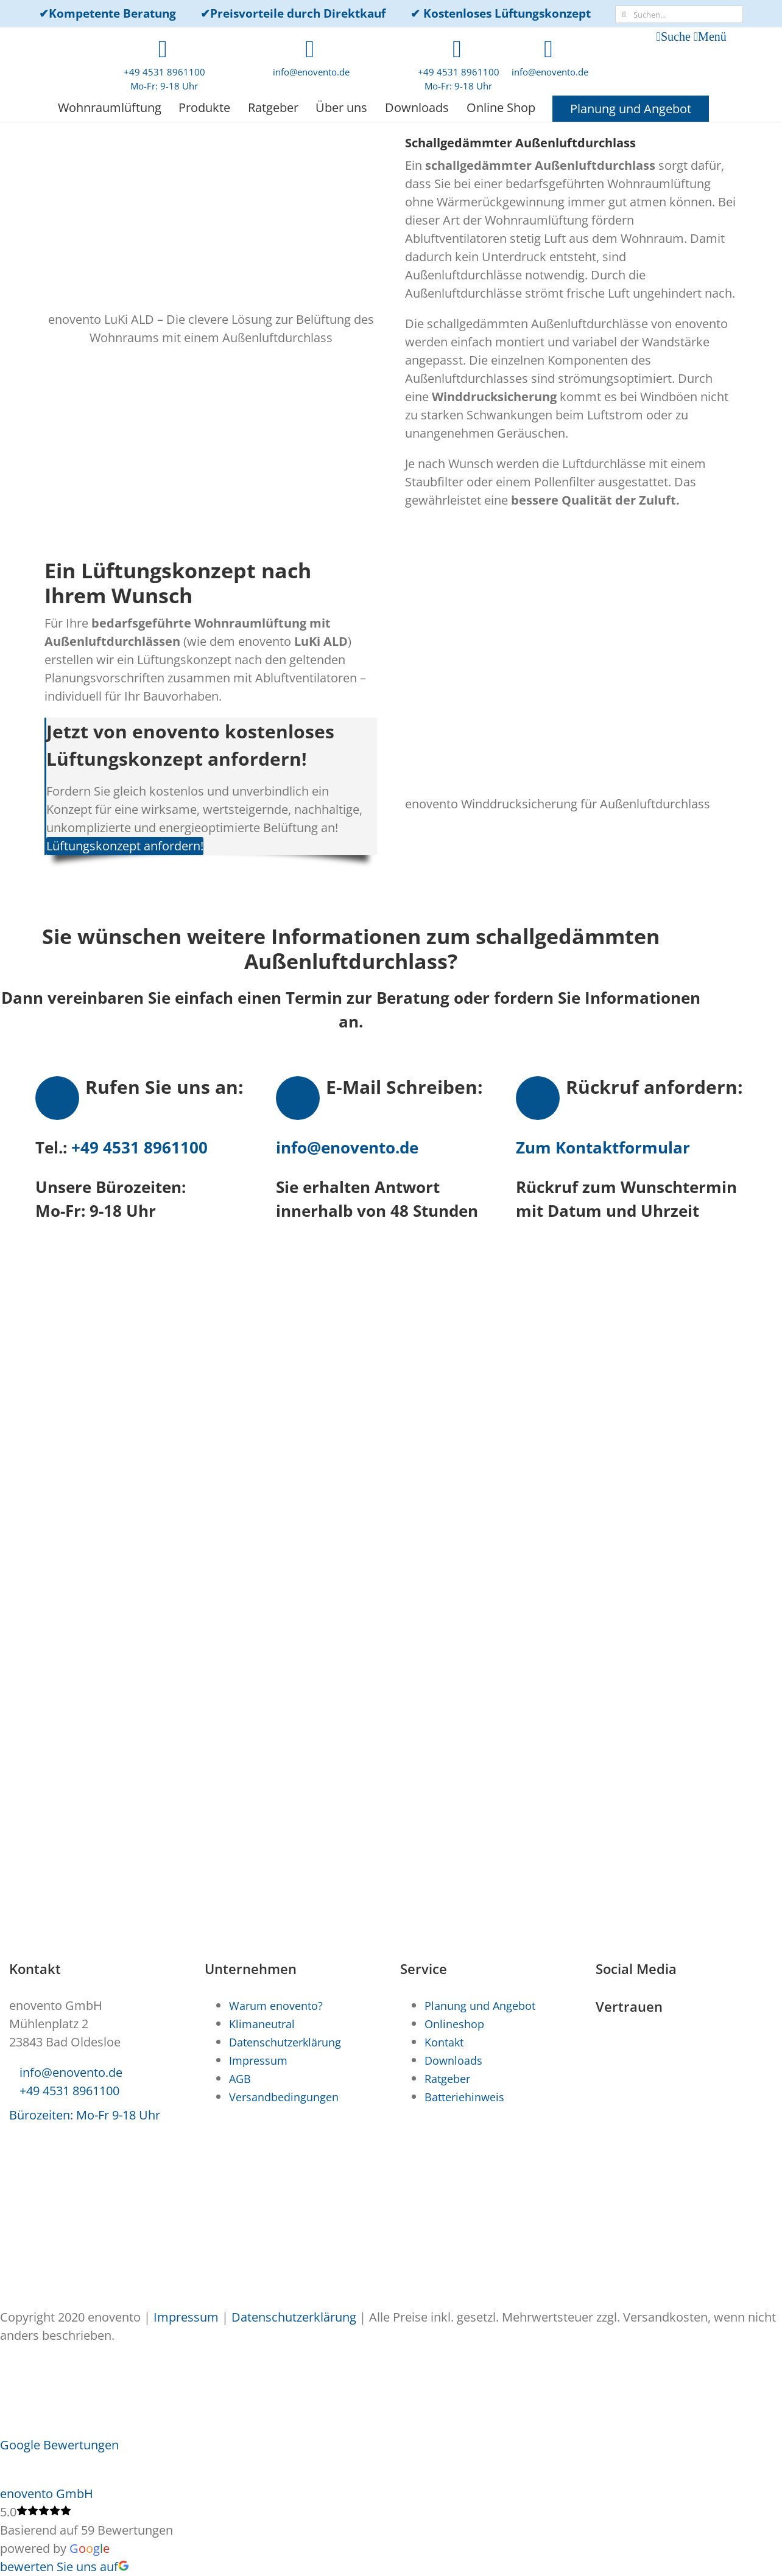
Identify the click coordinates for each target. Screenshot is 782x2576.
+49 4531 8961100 (137, 1147)
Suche (676, 36)
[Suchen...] (679, 14)
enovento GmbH (46, 2493)
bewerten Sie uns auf (64, 2566)
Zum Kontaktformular (603, 1147)
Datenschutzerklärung (293, 2317)
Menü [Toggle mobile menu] (712, 36)
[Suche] (624, 14)
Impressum (186, 2317)
